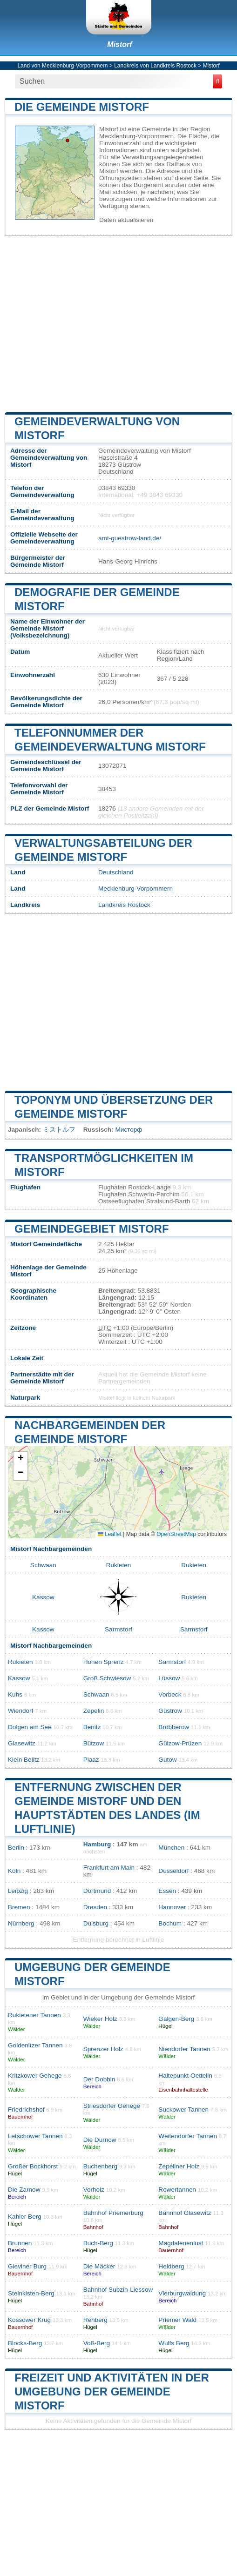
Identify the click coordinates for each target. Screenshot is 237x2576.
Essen (167, 1890)
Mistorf (119, 44)
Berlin (16, 1847)
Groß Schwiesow (107, 1678)
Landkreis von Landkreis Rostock (155, 65)
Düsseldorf (173, 1870)
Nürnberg (21, 1923)
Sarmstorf (118, 1629)
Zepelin (93, 1710)
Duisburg (95, 1923)
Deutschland (116, 872)
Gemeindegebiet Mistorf (91, 1228)
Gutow (167, 1759)
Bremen (19, 1907)
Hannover (172, 1907)
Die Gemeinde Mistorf (81, 107)
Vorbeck (169, 1694)
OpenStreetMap (176, 1534)
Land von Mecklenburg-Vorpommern (62, 65)
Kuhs (15, 1694)
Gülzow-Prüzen (180, 1743)
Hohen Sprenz (103, 1661)
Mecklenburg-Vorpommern (135, 888)
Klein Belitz (23, 1759)
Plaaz (91, 1759)
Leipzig (18, 1890)
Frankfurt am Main (109, 1867)
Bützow (93, 1743)
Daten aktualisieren (126, 219)
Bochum (170, 1923)
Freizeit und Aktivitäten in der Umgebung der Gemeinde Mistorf (111, 2391)
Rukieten (118, 1565)
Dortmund (97, 1890)
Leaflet (110, 1534)
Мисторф (128, 1129)
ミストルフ (59, 1129)
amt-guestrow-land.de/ (129, 538)
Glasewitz (21, 1743)
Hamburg (97, 1844)
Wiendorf (20, 1710)
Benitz (92, 1727)
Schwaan (43, 1565)
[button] (20, 1459)
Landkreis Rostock (124, 904)
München (171, 1847)
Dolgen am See (30, 1727)
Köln (14, 1870)
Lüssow (169, 1678)
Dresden (95, 1907)
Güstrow (170, 1710)
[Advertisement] (118, 324)
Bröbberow (173, 1727)
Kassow (43, 1597)
